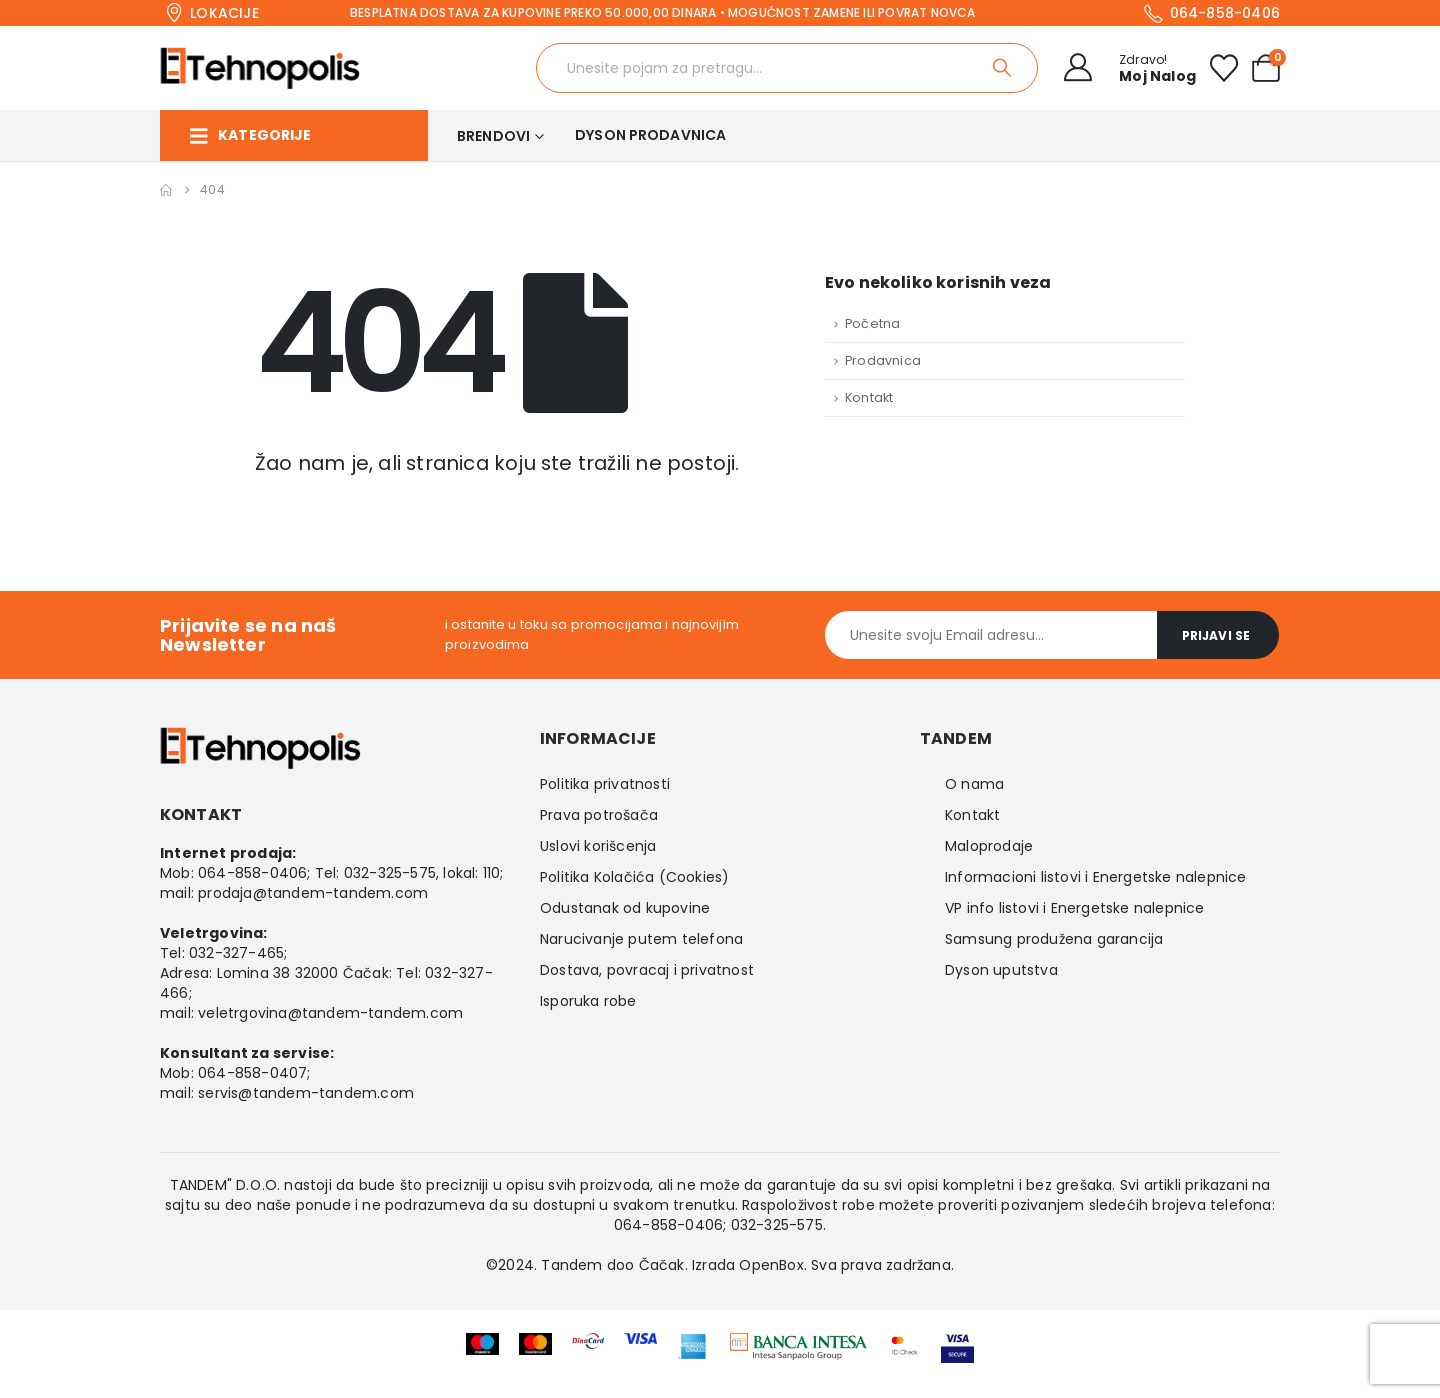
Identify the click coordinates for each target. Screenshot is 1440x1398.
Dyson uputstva (1001, 970)
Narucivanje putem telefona (641, 939)
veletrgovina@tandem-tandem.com (330, 1013)
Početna (872, 323)
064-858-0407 (252, 1073)
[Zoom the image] (799, 1346)
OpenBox (771, 1265)
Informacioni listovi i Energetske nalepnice (1096, 877)
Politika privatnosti (605, 784)
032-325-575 (390, 873)
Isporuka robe (588, 1001)
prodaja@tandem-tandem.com (313, 893)
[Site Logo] (260, 68)
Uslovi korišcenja (598, 846)
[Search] (1003, 68)
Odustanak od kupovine (625, 908)
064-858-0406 (252, 873)
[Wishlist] (1224, 68)
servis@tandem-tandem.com (306, 1093)
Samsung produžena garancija (1054, 939)
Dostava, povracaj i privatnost (647, 970)
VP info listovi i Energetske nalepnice (1075, 908)
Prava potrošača (599, 815)
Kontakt (869, 397)
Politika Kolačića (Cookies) (634, 877)
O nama (974, 784)
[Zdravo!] (1124, 68)
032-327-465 (236, 953)
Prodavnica (883, 360)
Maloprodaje (989, 846)
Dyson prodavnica (650, 135)
